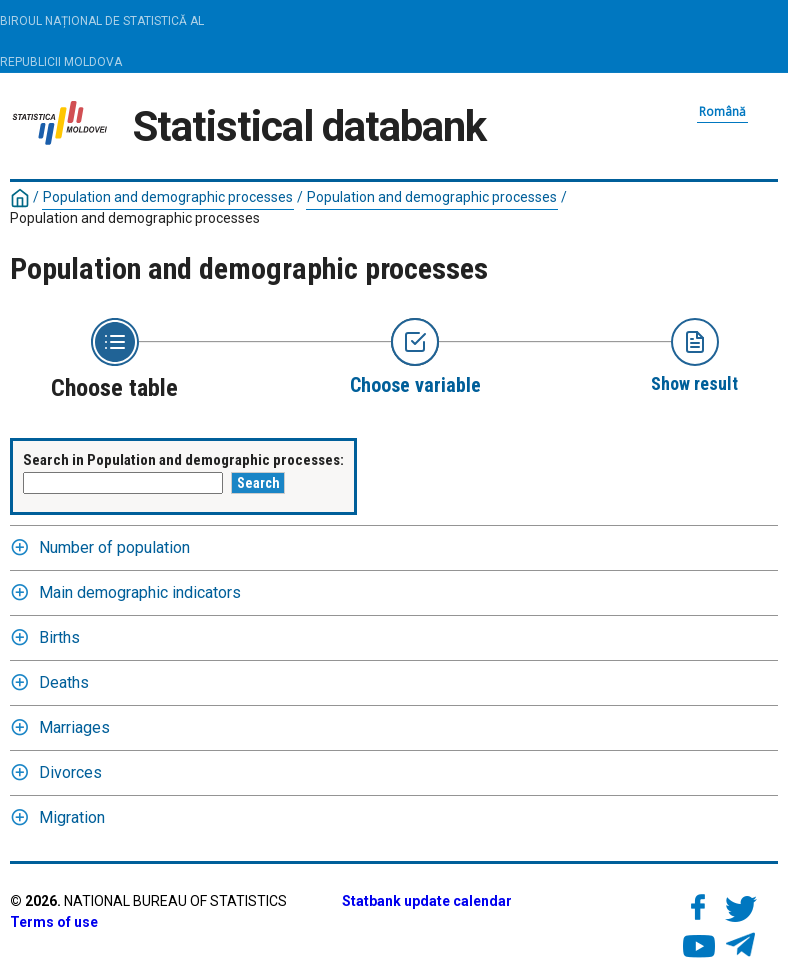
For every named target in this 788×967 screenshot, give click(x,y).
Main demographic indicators (140, 592)
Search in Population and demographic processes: (183, 460)
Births (59, 637)
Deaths (64, 682)
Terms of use (54, 922)
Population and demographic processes (168, 197)
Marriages (74, 727)
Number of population (114, 547)
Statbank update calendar (427, 901)
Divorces (70, 772)
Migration (72, 817)
